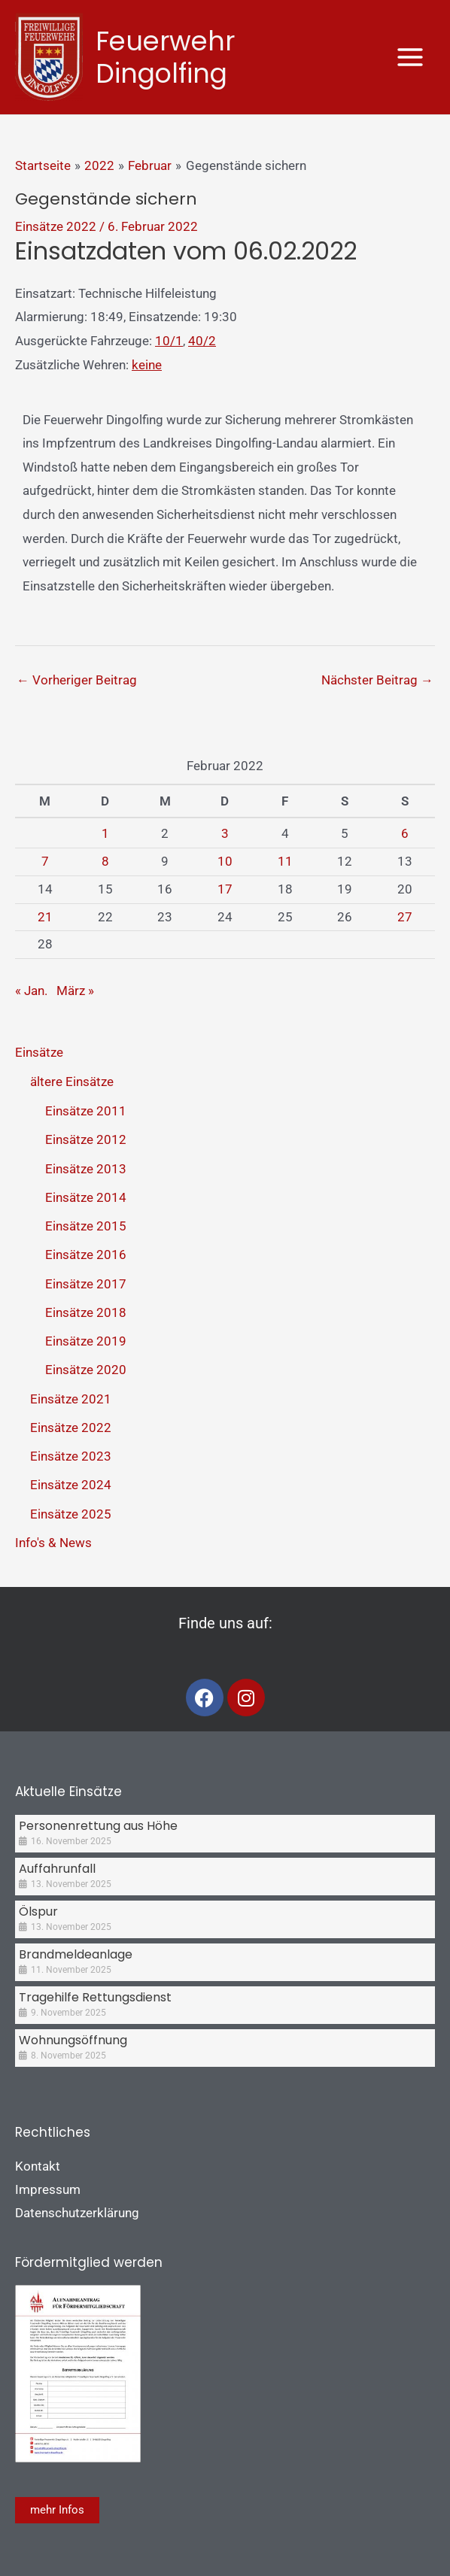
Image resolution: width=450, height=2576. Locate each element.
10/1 (169, 340)
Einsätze (39, 1052)
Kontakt (37, 2166)
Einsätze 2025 (70, 1514)
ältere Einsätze (72, 1081)
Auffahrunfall (57, 1868)
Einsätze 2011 (85, 1110)
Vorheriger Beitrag (77, 679)
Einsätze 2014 (85, 1197)
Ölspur (38, 1911)
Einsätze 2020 (85, 1369)
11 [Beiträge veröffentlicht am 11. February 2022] (285, 861)
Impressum (48, 2189)
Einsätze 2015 (85, 1225)
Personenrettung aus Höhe (98, 1825)
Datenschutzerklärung (77, 2212)
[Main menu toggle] (411, 57)
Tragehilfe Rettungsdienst (95, 1997)
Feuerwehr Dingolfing (165, 57)
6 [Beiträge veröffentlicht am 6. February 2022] (405, 833)
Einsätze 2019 (85, 1341)
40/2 (202, 340)
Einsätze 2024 (70, 1484)
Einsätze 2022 (55, 226)
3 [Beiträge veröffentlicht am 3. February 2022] (225, 833)
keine (147, 364)
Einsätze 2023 (70, 1456)
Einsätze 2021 (70, 1398)
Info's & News (53, 1542)
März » (75, 990)
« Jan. (31, 990)
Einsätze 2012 (85, 1139)
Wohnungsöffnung (73, 2040)
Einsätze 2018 (85, 1312)
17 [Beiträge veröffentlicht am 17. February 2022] (225, 889)
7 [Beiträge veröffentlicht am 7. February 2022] (45, 861)
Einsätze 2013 (85, 1168)
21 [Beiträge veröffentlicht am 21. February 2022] (45, 916)
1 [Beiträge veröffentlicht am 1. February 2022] (105, 833)
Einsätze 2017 (85, 1283)
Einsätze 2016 (85, 1254)
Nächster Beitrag (377, 679)
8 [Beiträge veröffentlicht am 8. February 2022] (105, 861)
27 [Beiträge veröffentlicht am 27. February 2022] (404, 916)
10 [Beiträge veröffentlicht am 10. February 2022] (225, 861)
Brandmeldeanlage (75, 1954)
